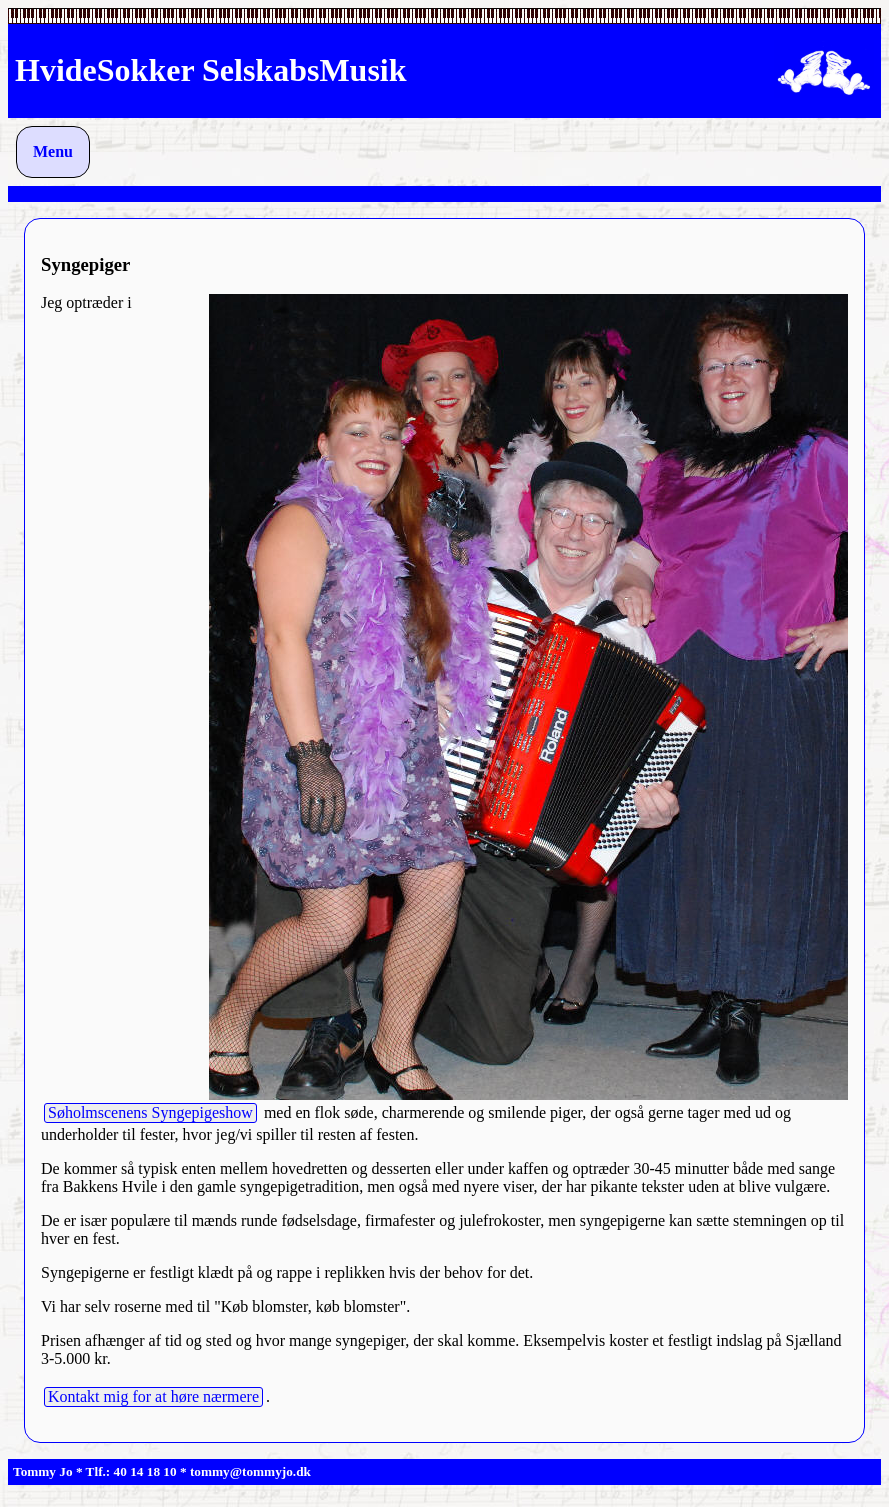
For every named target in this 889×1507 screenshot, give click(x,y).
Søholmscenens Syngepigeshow (150, 1112)
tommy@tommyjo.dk (250, 1471)
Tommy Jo (43, 1471)
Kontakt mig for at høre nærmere (153, 1396)
